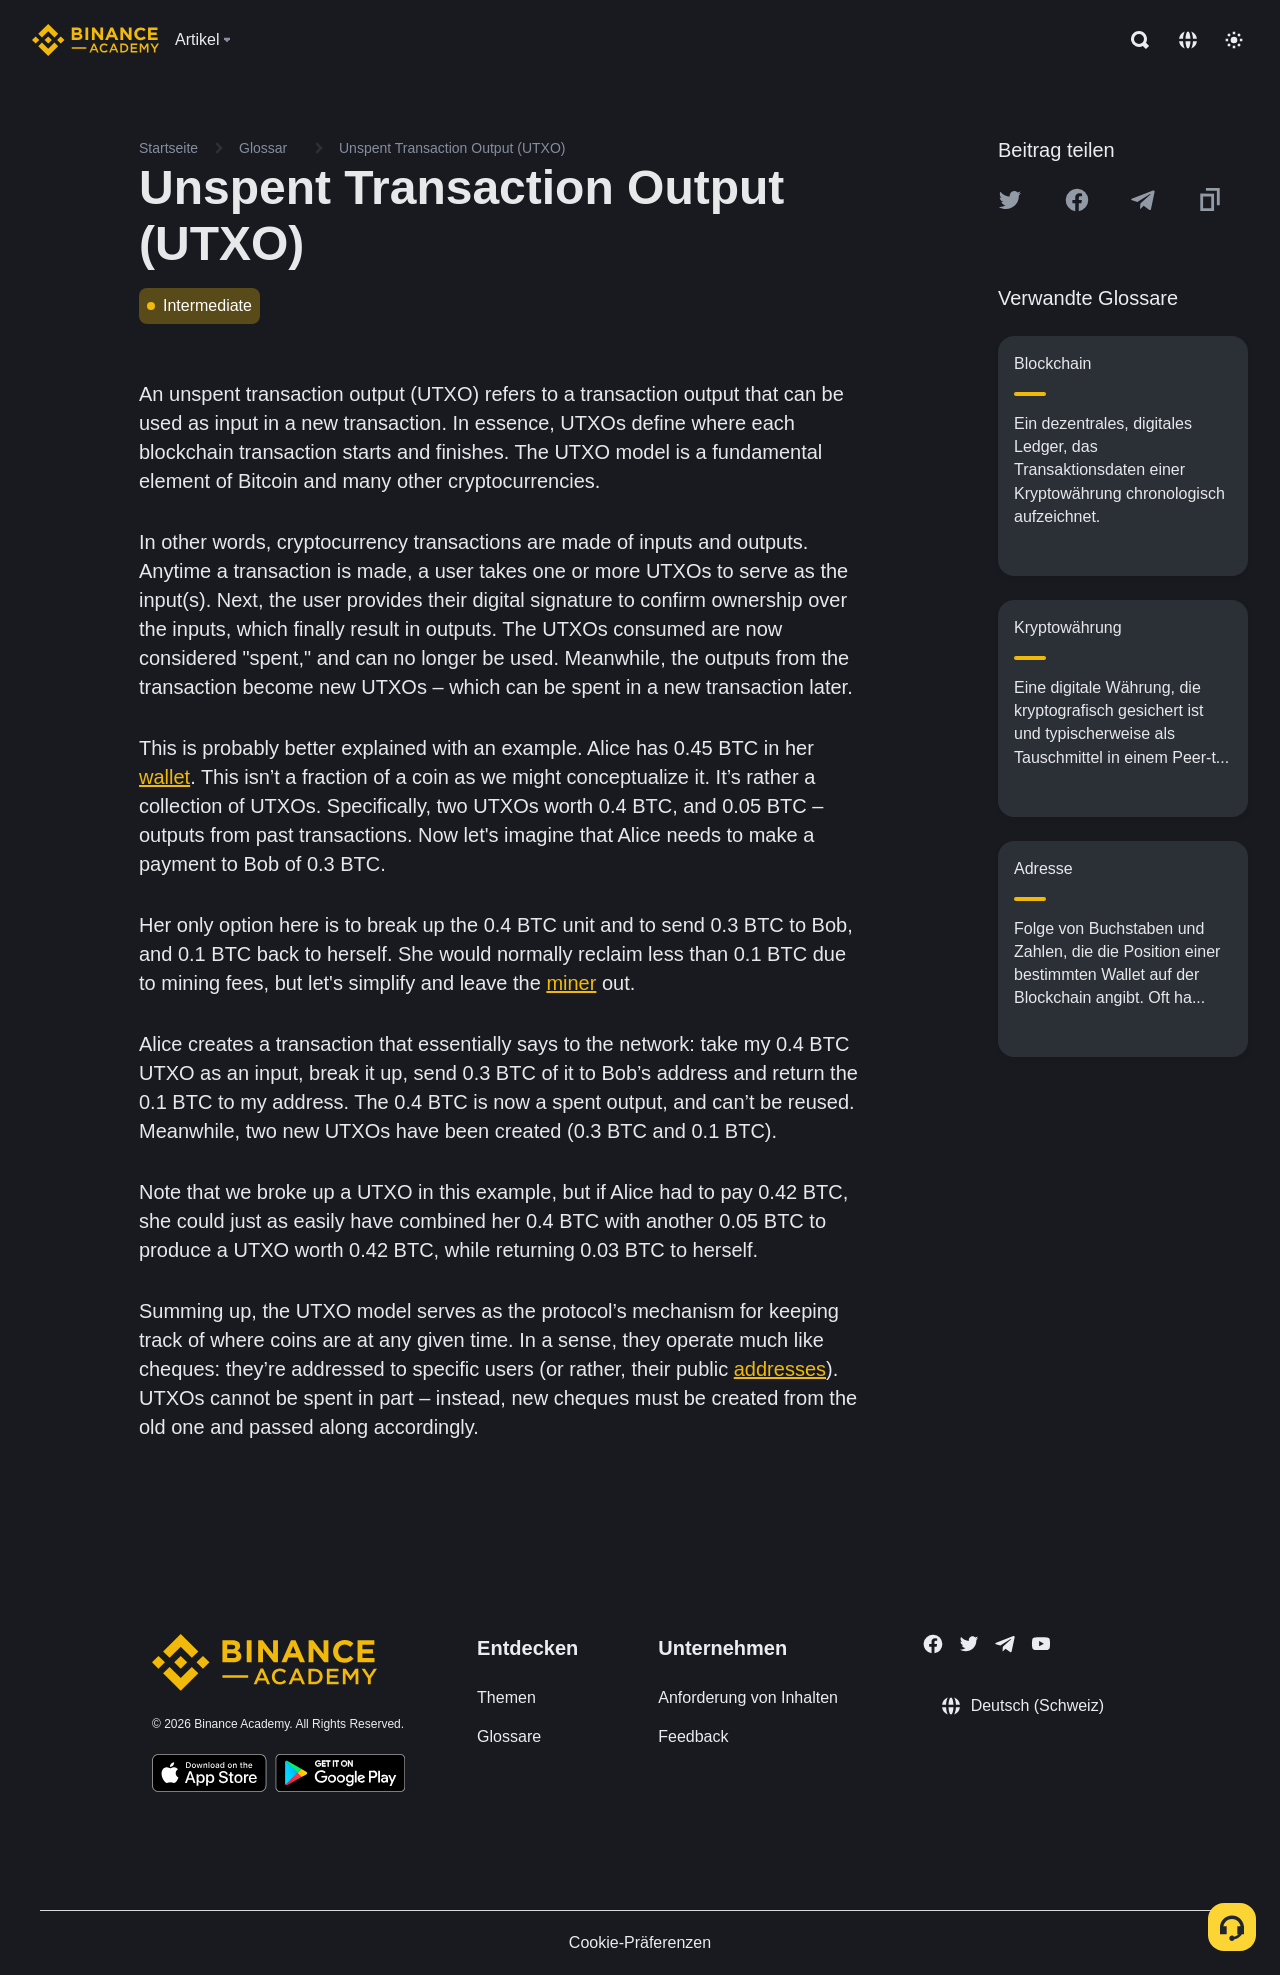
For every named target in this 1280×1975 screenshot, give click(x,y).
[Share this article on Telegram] (1143, 200)
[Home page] (95, 40)
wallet (164, 777)
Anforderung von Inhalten (748, 1697)
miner (571, 983)
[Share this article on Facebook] (1077, 200)
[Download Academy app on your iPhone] (209, 1776)
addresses (780, 1369)
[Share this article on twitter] (1010, 200)
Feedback (693, 1736)
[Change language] (1188, 40)
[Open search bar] (1134, 40)
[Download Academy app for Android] (340, 1776)
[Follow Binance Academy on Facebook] (933, 1644)
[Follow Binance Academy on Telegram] (1005, 1644)
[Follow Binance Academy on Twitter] (969, 1644)
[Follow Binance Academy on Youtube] (1041, 1643)
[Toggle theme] (1234, 40)
